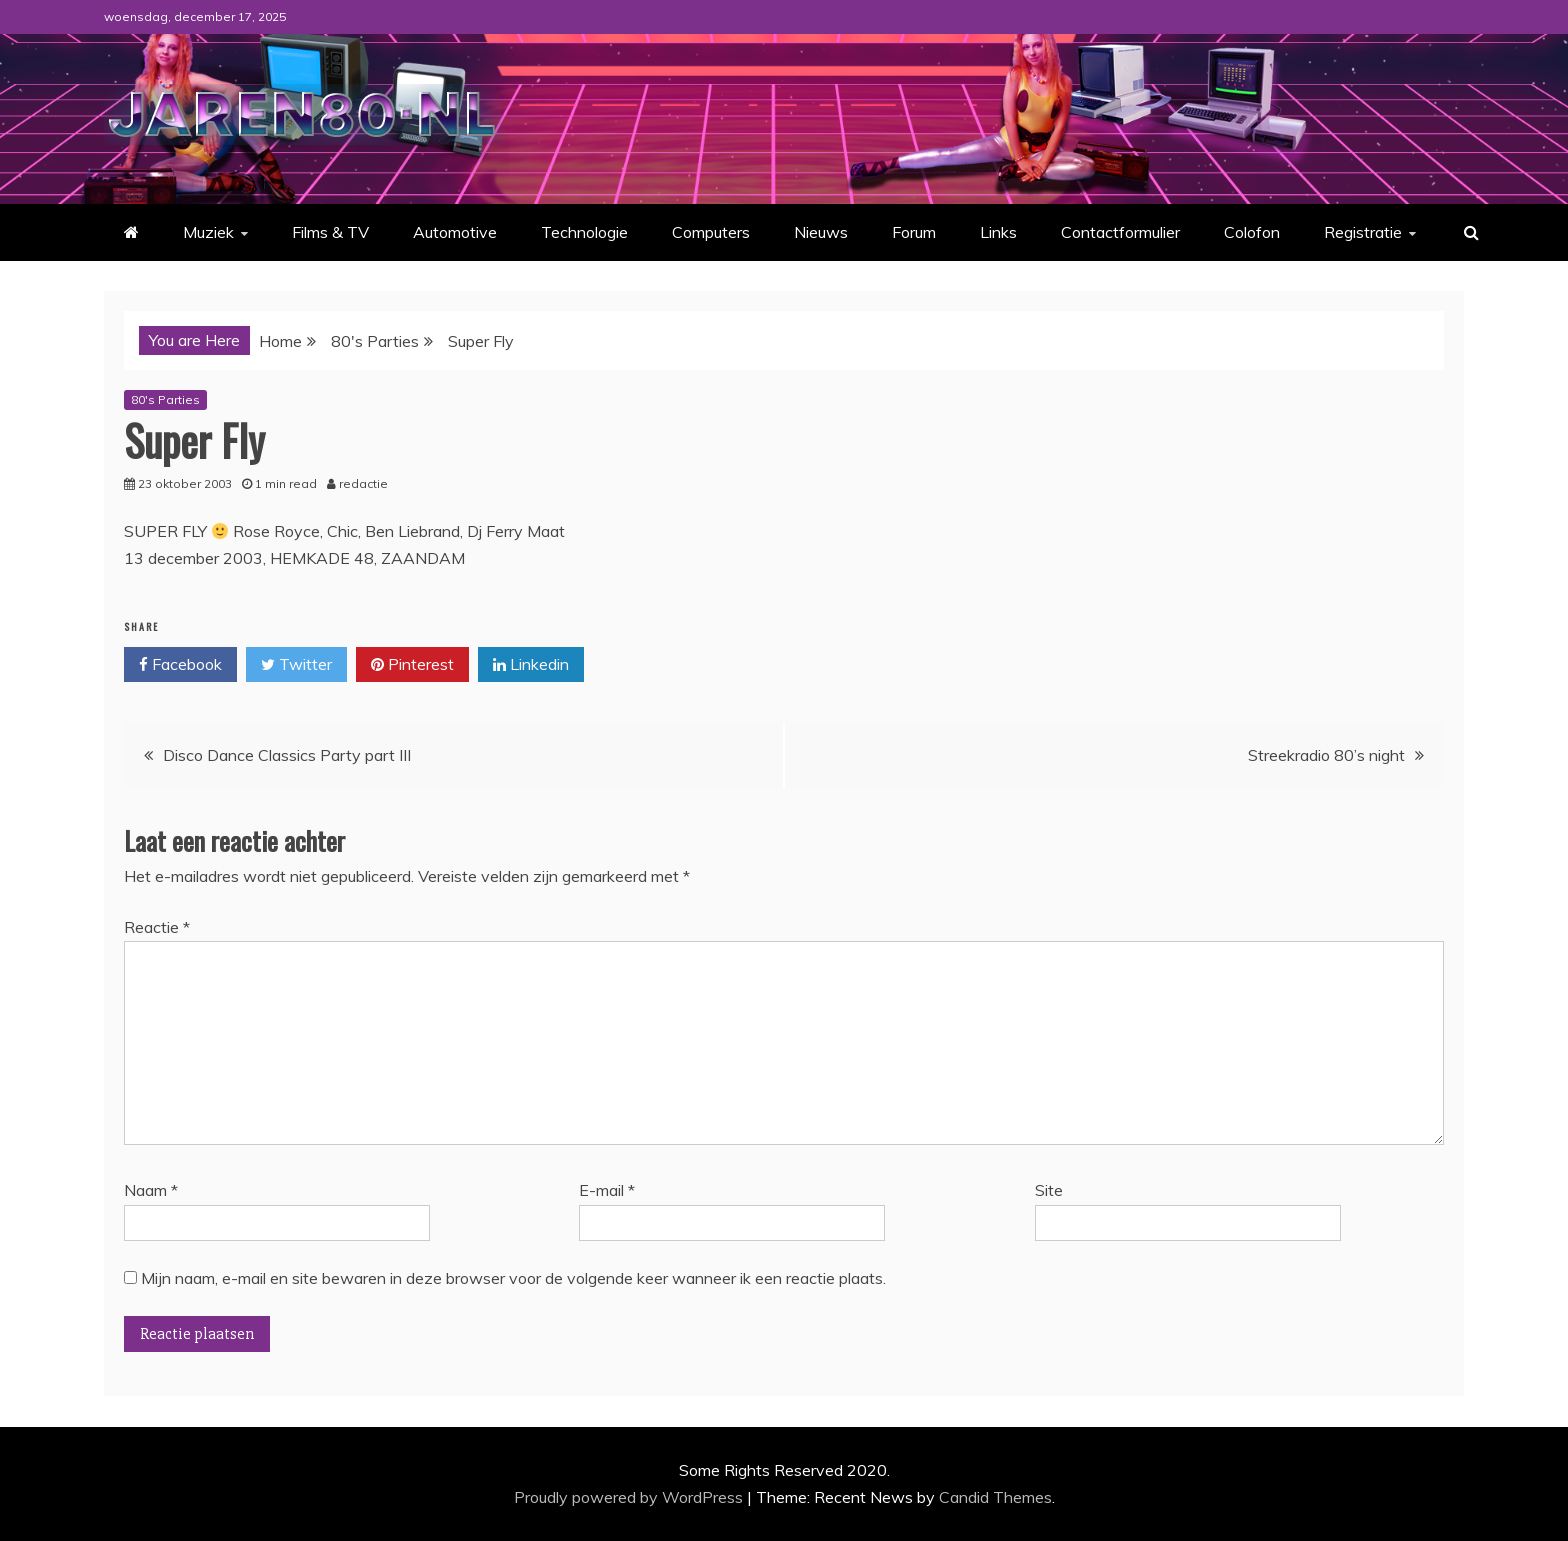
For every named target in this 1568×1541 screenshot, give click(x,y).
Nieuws (821, 232)
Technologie (584, 232)
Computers (711, 232)
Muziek (208, 232)
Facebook (180, 665)
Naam (151, 1190)
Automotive (455, 232)
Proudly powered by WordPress (630, 1497)
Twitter (296, 665)
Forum (914, 232)
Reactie (157, 927)
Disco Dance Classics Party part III (287, 755)
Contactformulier (1120, 232)
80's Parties (165, 399)
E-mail (607, 1190)
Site (1049, 1190)
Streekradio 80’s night (1326, 755)
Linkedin (531, 665)
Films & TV (330, 232)
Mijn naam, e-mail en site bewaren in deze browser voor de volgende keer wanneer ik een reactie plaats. (513, 1278)
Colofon (1252, 232)
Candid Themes (995, 1497)
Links (998, 232)
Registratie (1363, 232)
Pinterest (412, 665)
